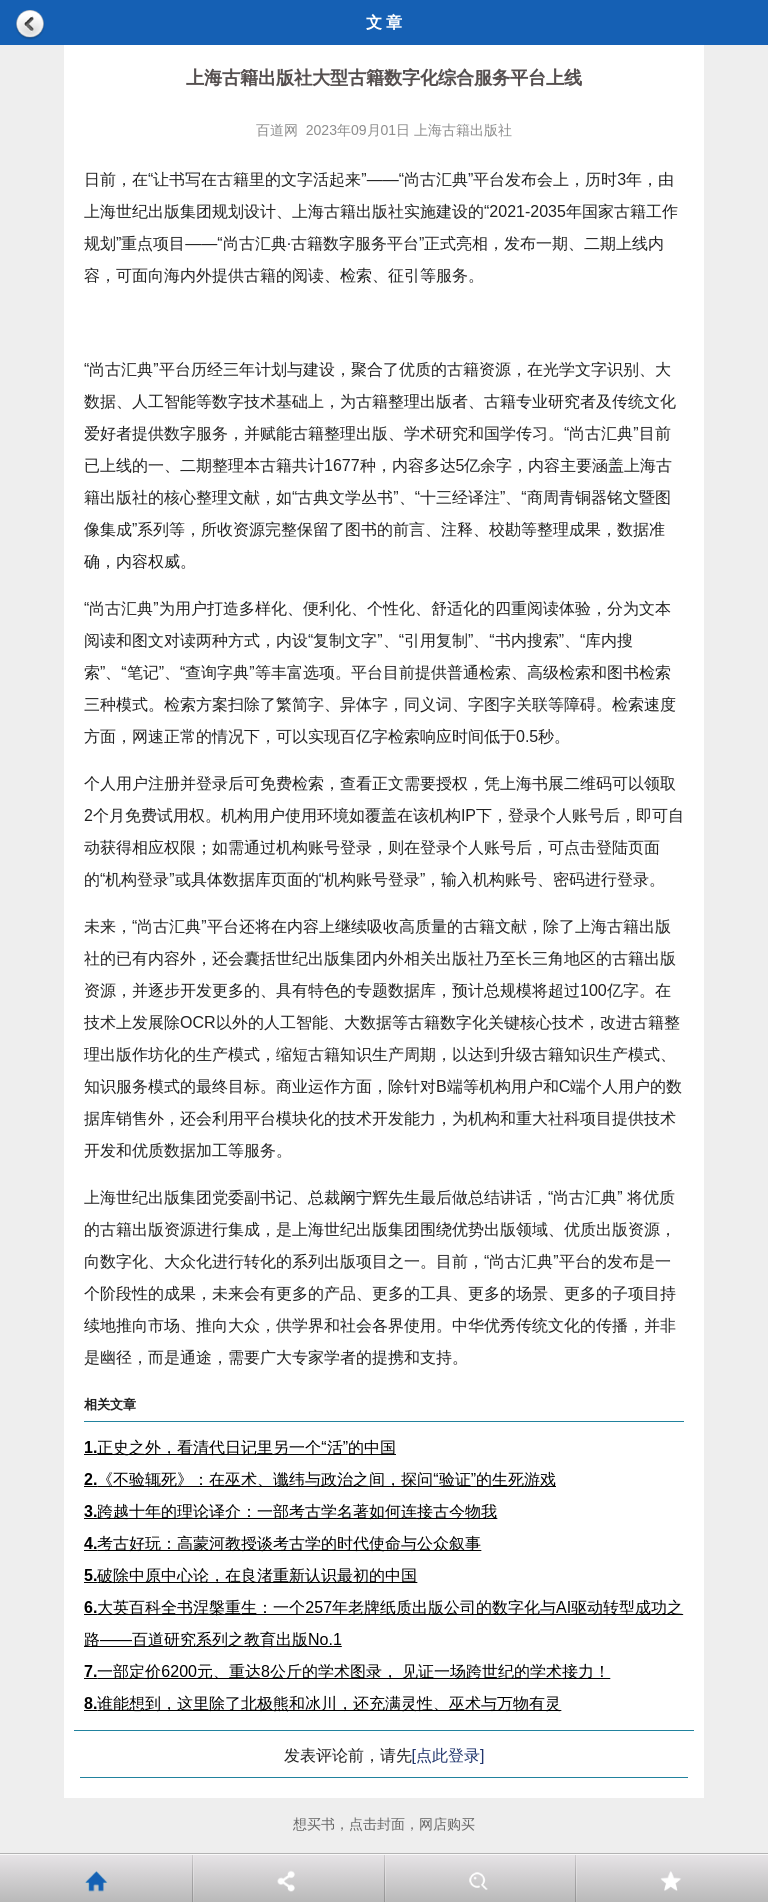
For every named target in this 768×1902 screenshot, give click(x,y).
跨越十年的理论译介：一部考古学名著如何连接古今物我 (290, 1511)
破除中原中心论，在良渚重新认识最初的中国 (250, 1575)
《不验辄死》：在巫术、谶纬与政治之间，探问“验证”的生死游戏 (320, 1479)
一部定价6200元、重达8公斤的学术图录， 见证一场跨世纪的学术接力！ (347, 1671)
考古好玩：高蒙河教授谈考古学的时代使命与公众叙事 (282, 1543)
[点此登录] (448, 1755)
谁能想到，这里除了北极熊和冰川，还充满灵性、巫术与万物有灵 (322, 1703)
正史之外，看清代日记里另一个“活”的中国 (240, 1447)
